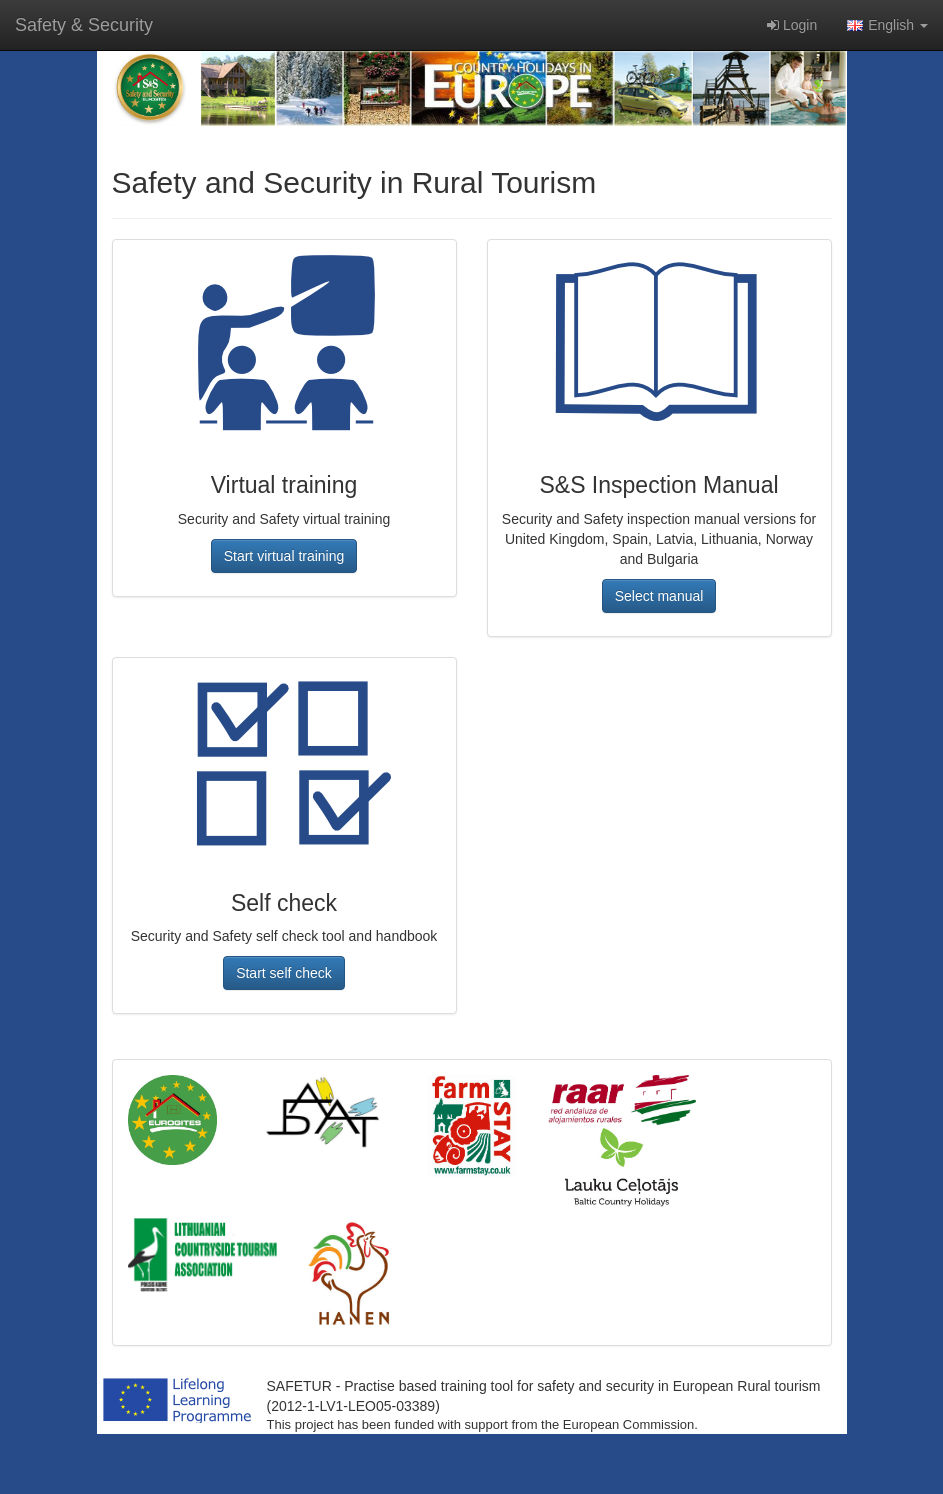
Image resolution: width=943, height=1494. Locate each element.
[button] (284, 556)
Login (792, 25)
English (887, 25)
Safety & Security (84, 25)
